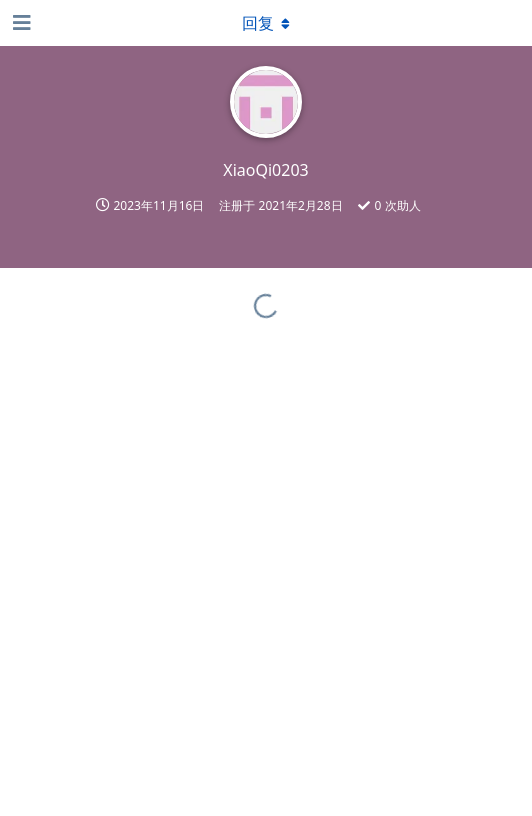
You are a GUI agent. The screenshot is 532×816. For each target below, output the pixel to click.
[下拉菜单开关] (266, 23)
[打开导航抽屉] (20, 23)
